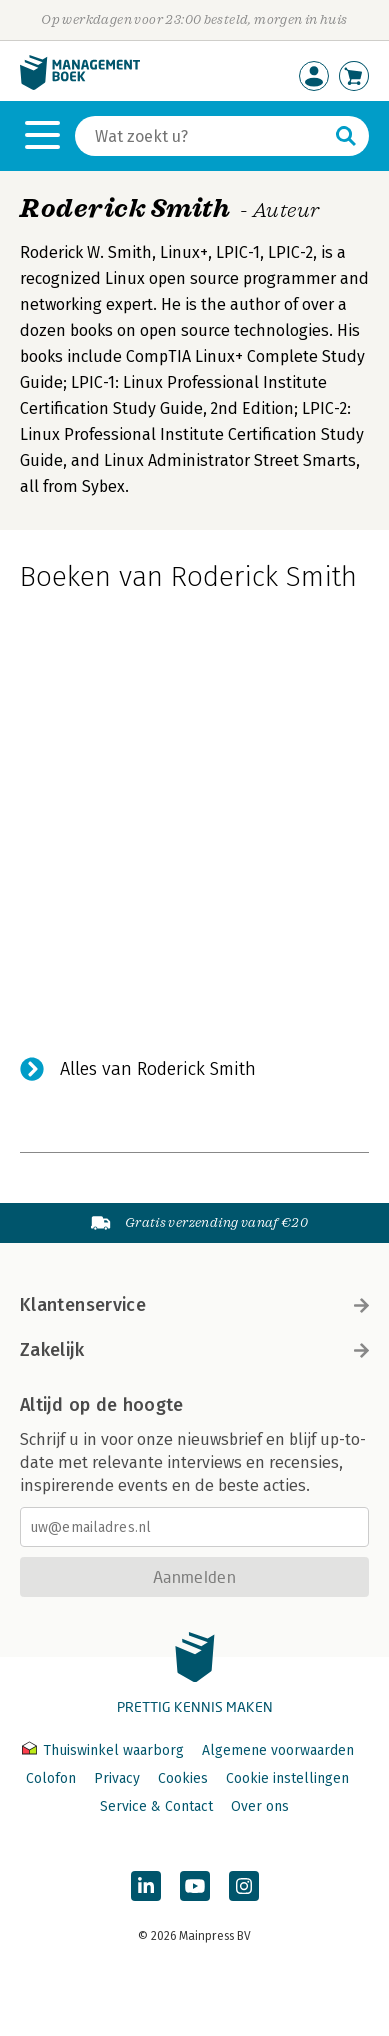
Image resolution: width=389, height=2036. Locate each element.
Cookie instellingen (287, 1778)
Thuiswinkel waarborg (105, 1750)
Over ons (260, 1806)
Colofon (51, 1778)
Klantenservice (194, 1305)
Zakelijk (194, 1350)
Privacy (117, 1778)
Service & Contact (156, 1806)
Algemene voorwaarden (278, 1750)
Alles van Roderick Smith (158, 1069)
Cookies (183, 1778)
